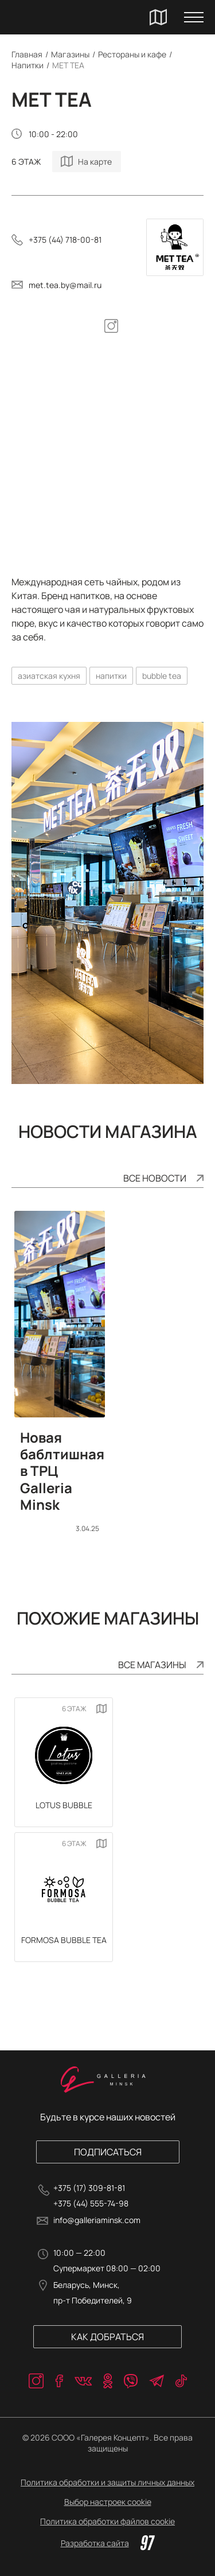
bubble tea (161, 675)
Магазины (70, 54)
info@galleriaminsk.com (96, 2219)
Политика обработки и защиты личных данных (107, 2482)
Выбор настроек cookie (107, 2501)
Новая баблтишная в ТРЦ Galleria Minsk (59, 1471)
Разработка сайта (108, 2542)
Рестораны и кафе (132, 54)
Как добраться (107, 2336)
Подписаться (108, 2152)
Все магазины (152, 1664)
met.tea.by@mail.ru (65, 284)
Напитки (27, 65)
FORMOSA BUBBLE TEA (64, 1939)
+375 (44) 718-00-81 (65, 239)
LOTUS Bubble (64, 1805)
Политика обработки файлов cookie (107, 2521)
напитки (111, 675)
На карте (95, 161)
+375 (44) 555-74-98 (90, 2203)
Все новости (154, 1178)
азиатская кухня (49, 675)
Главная (26, 54)
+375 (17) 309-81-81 (89, 2187)
